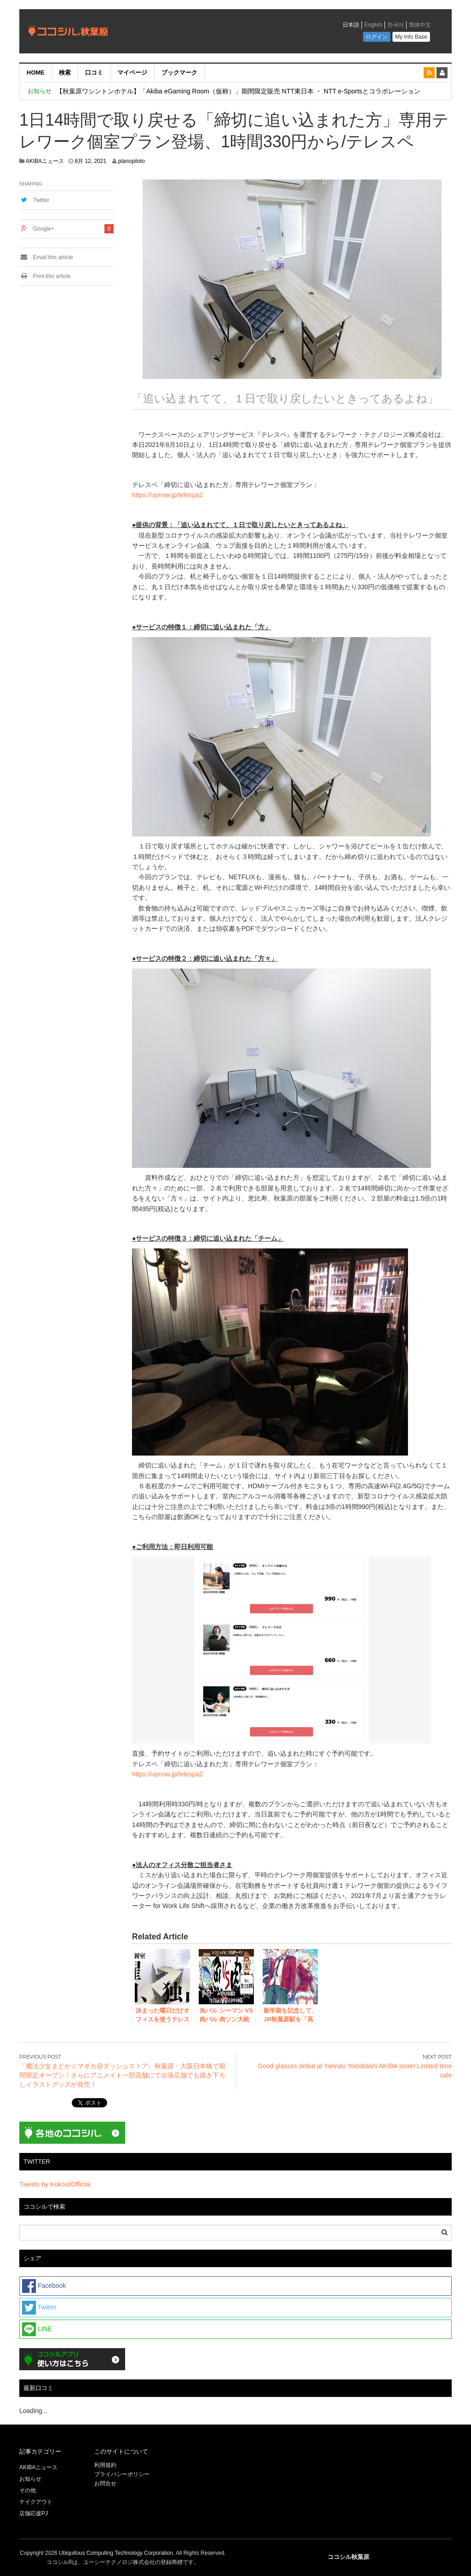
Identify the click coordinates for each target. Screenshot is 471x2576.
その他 (27, 2490)
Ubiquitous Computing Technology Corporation (116, 2553)
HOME (36, 72)
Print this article (44, 276)
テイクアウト (35, 2502)
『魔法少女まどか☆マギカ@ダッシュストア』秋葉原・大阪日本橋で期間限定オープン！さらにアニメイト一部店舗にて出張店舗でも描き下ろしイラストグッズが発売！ (122, 2075)
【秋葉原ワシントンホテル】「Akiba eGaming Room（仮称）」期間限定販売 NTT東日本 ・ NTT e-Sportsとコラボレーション (238, 91)
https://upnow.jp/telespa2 (167, 495)
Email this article (46, 257)
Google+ (43, 229)
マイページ (132, 72)
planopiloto (131, 161)
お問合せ (105, 2483)
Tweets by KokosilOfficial (55, 2184)
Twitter (41, 200)
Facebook (44, 2286)
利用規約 (105, 2465)
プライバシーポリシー (122, 2474)
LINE (37, 2329)
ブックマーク (179, 72)
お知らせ (30, 2479)
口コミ (94, 72)
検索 (65, 72)
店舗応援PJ (33, 2513)
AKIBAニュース (45, 161)
